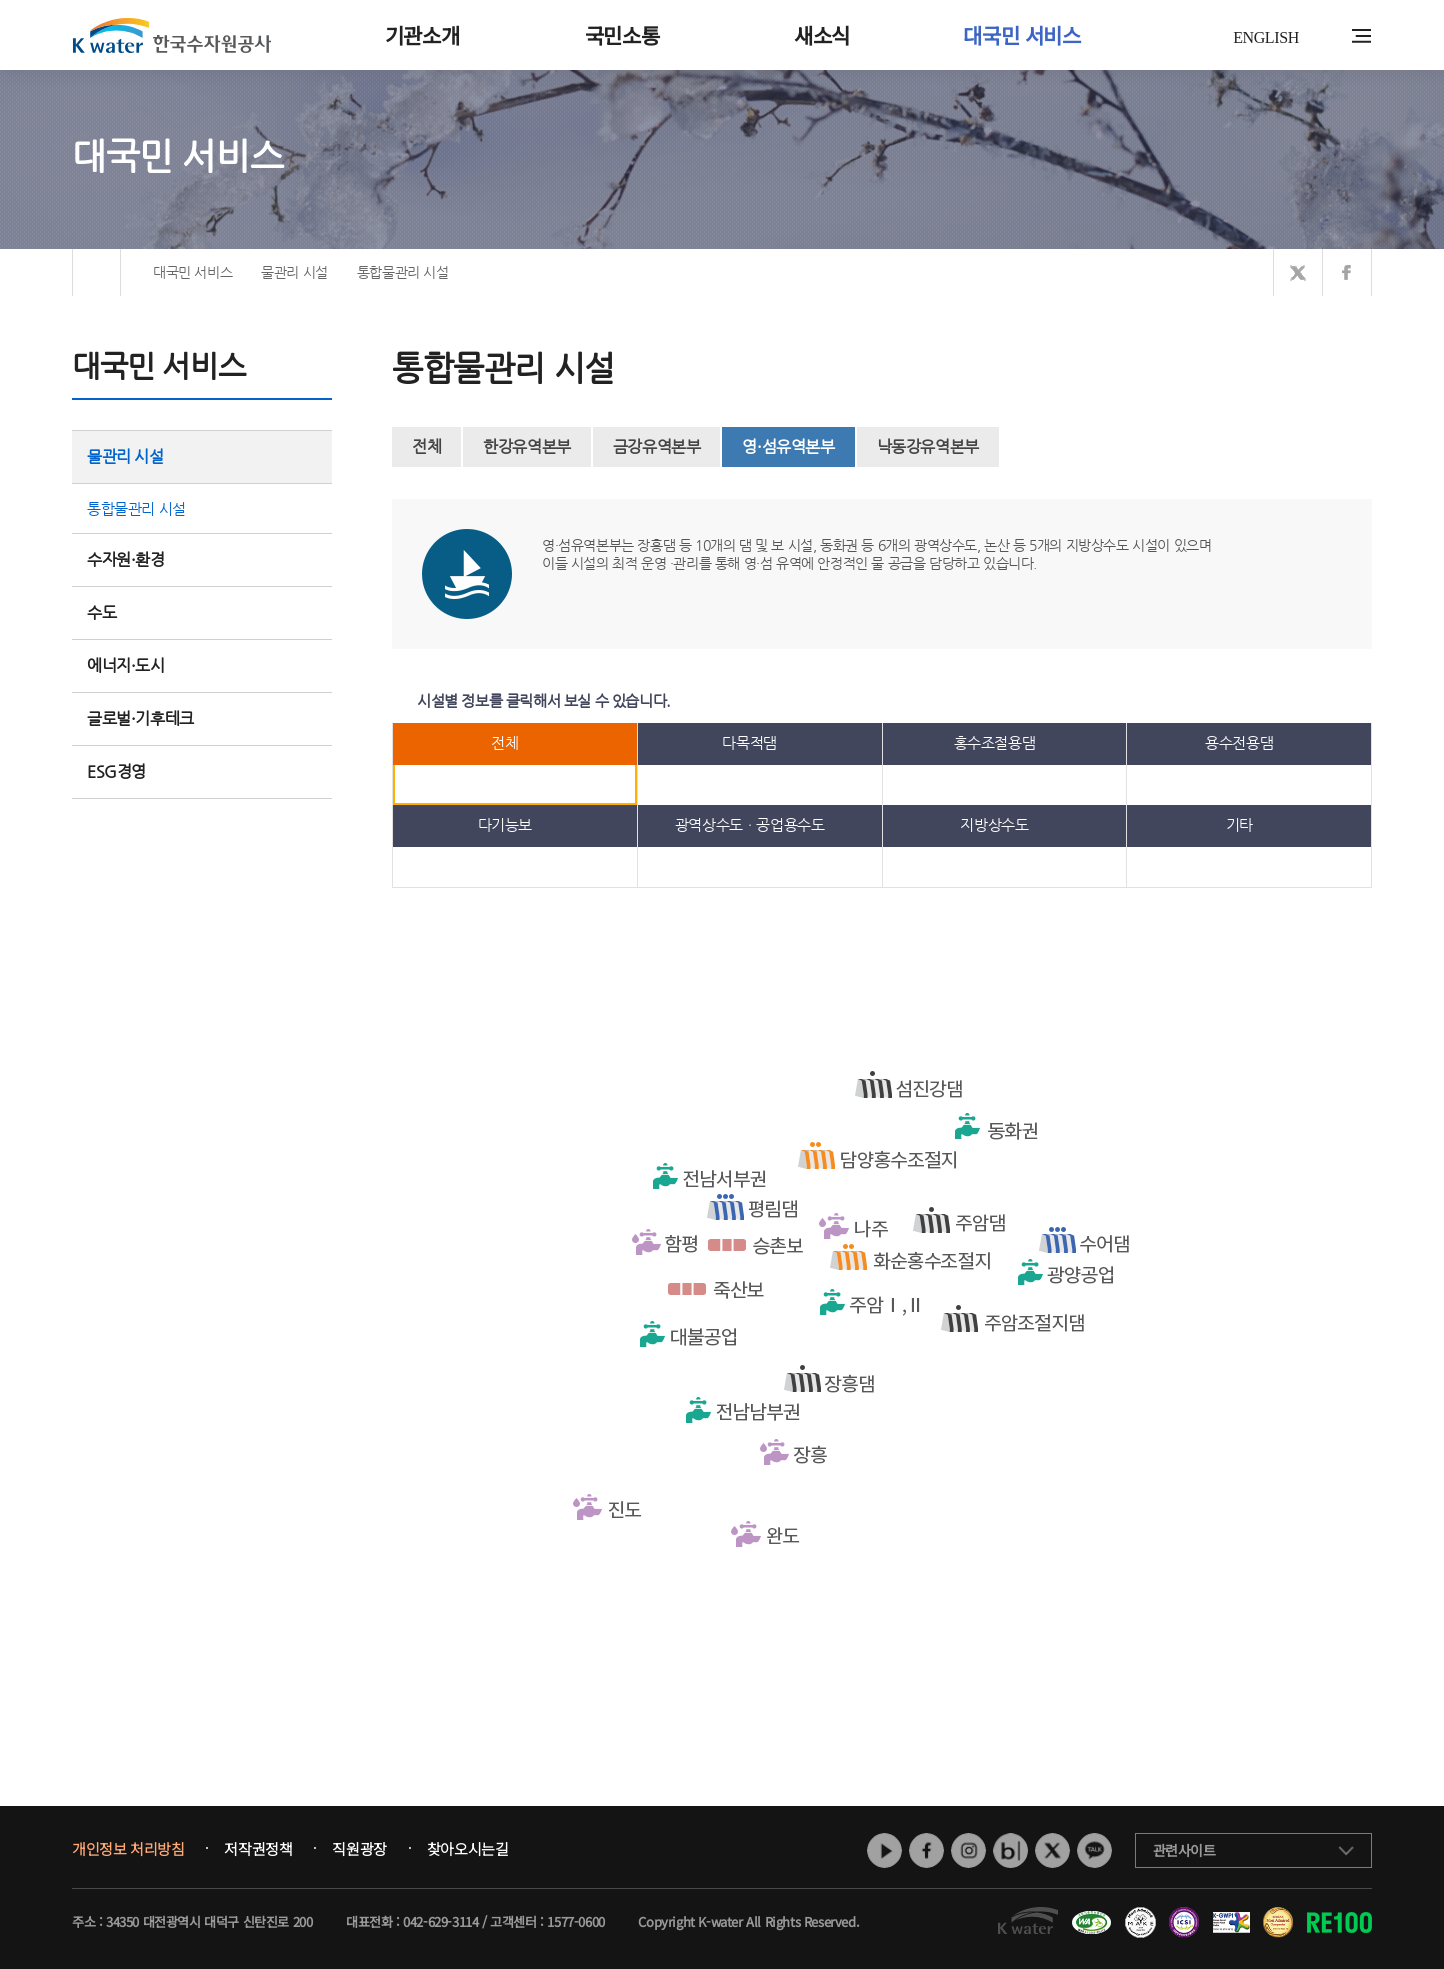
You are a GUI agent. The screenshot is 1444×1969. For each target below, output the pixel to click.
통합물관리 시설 (136, 508)
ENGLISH (1266, 37)
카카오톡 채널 (1094, 1850)
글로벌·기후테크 (202, 718)
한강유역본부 (527, 446)
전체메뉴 (1361, 36)
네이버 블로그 (1010, 1850)
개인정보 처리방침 (128, 1849)
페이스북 (926, 1850)
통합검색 (1330, 36)
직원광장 (359, 1849)
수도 (202, 612)
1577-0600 (575, 1921)
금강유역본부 (657, 446)
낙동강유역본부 (928, 446)
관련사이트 (1184, 1850)
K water (172, 35)
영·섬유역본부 (788, 446)
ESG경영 (202, 771)
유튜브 (884, 1850)
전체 (426, 446)
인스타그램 (968, 1850)
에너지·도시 (202, 665)
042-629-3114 (440, 1921)
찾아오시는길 (468, 1849)
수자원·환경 (202, 559)
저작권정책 (258, 1849)
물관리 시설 (202, 456)
